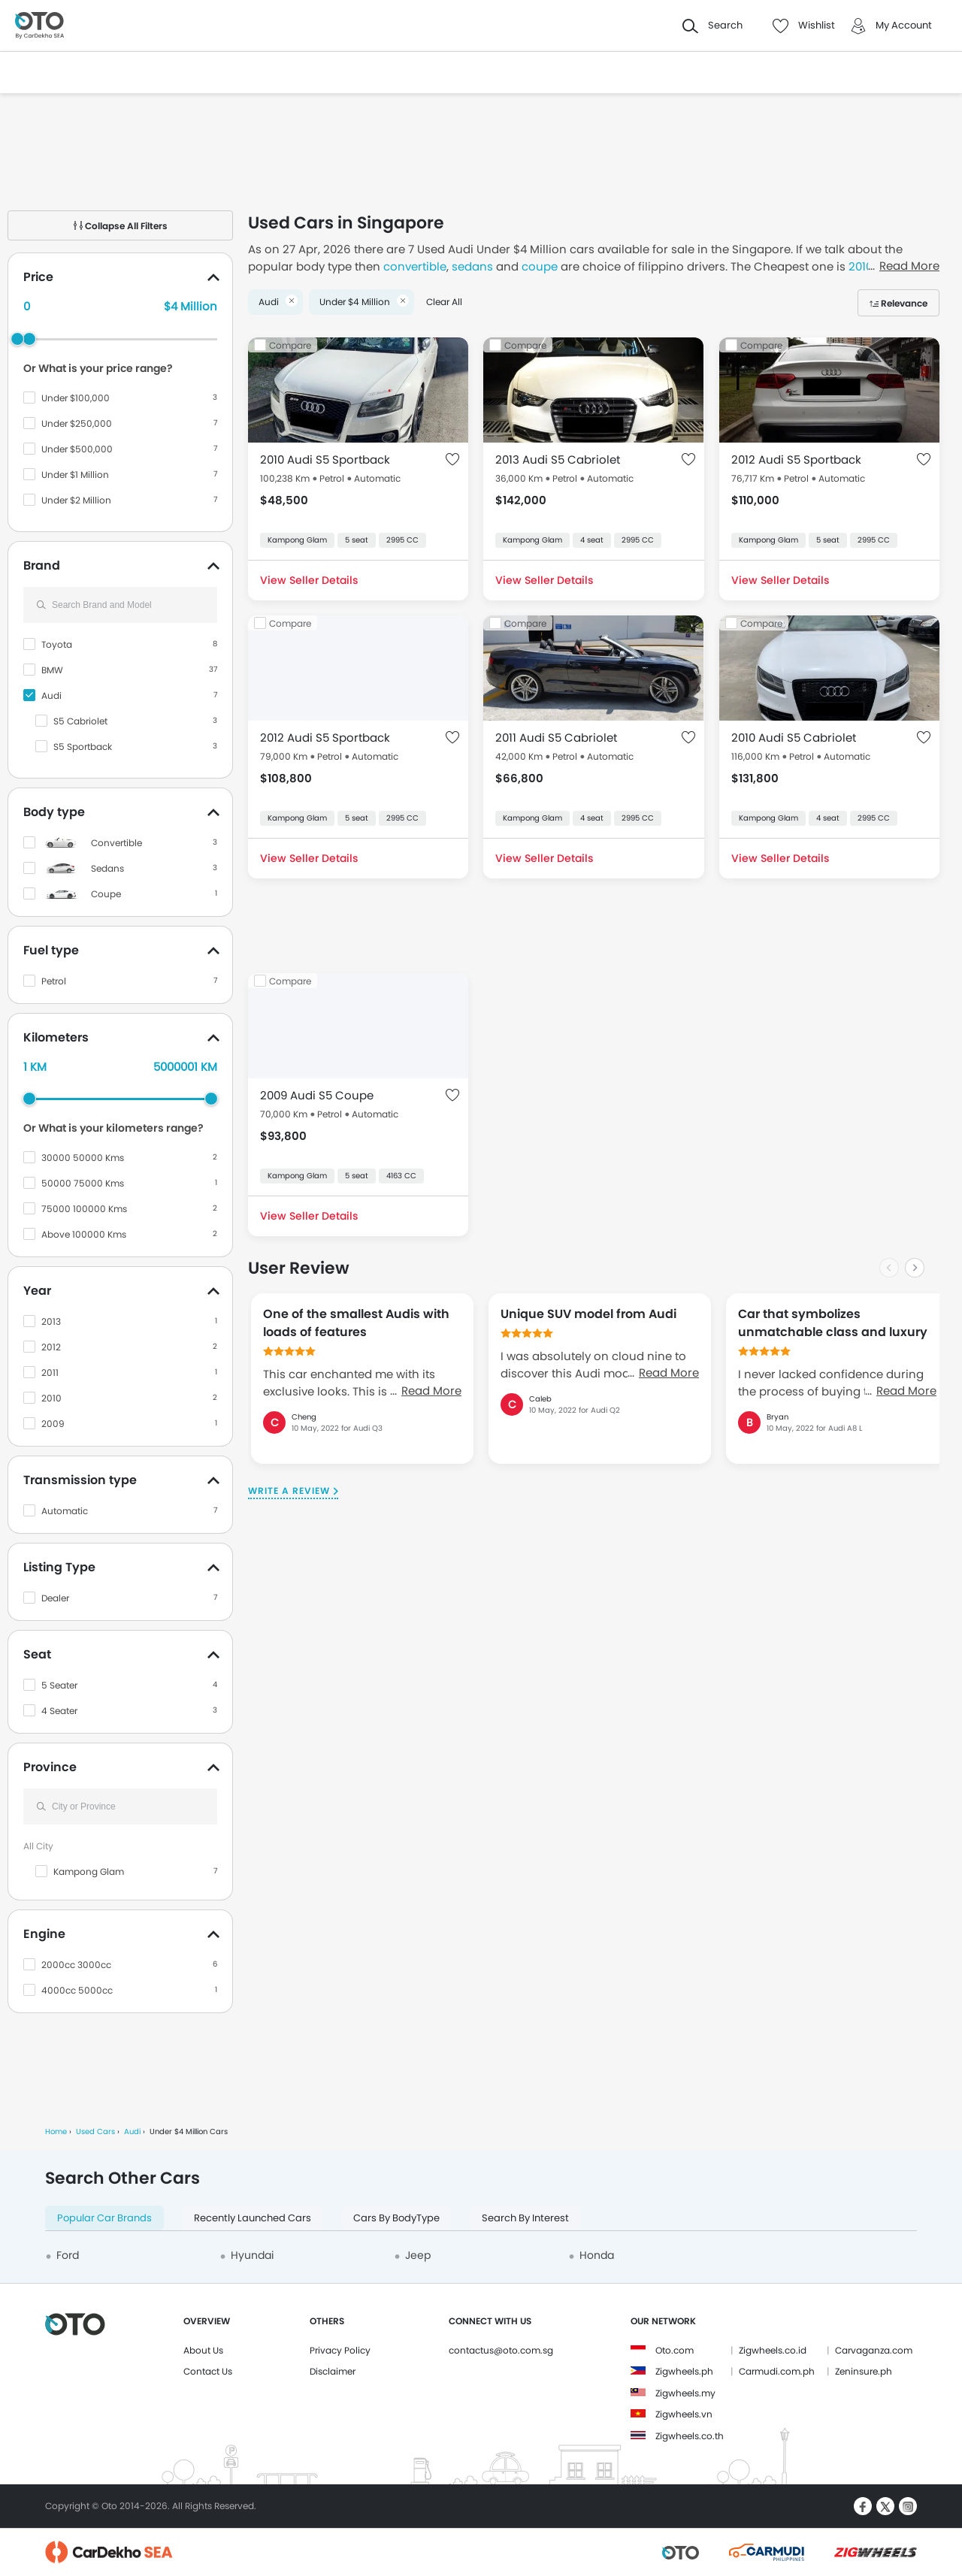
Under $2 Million (76, 500)
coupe (540, 266)
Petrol (53, 981)
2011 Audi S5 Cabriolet (556, 737)
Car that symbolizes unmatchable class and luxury (832, 1323)
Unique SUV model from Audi (588, 1314)
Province (50, 1767)
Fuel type (51, 950)
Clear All (444, 301)
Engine (44, 1934)
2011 (50, 1372)
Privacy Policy (340, 2350)
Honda (596, 2255)
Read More (431, 1390)
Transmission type (80, 1480)
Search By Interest (525, 2218)
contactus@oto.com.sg (501, 2350)
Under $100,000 (75, 398)
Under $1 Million (75, 474)
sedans (472, 266)
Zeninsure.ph (863, 2371)
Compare (290, 345)
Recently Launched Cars (252, 2218)
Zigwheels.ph (684, 2371)
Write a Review (289, 1490)
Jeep (418, 2255)
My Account (904, 25)
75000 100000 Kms (84, 1208)
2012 (51, 1347)
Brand (41, 565)
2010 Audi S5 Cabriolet (793, 737)
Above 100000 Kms (83, 1234)
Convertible (116, 842)
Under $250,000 (76, 423)
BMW (52, 670)
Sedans (107, 868)
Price (38, 277)
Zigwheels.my (685, 2393)
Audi (51, 695)
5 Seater (59, 1685)
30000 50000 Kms (82, 1157)
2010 (51, 1398)
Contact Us (207, 2371)
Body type (54, 812)
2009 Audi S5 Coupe (317, 1095)
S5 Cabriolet (80, 721)
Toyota (56, 644)
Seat (37, 1654)
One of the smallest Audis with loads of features (356, 1323)
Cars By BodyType (396, 2218)
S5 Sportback (82, 746)
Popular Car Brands (104, 2218)
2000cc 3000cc (76, 1964)
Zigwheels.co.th (689, 2435)
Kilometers (56, 1037)
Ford (67, 2255)
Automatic (64, 1510)
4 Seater (59, 1710)
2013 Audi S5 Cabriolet (557, 459)
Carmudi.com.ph (777, 2371)
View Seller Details (309, 580)
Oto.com (674, 2350)
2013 (51, 1321)
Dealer (55, 1598)
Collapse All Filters (121, 225)
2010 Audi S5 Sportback (325, 459)
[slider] (29, 339)
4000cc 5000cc (77, 1990)
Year (37, 1290)
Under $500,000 (77, 449)
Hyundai (252, 2255)
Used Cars (95, 2131)
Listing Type (59, 1567)
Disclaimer (332, 2371)
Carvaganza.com (873, 2350)
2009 (53, 1423)
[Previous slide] (889, 1267)
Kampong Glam (88, 1871)
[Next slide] (914, 1267)
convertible (414, 266)
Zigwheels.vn (683, 2414)
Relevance (904, 303)
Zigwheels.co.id (772, 2350)
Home (56, 2131)
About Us (203, 2350)
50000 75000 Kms (82, 1183)
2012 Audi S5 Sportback (796, 459)
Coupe (106, 893)
